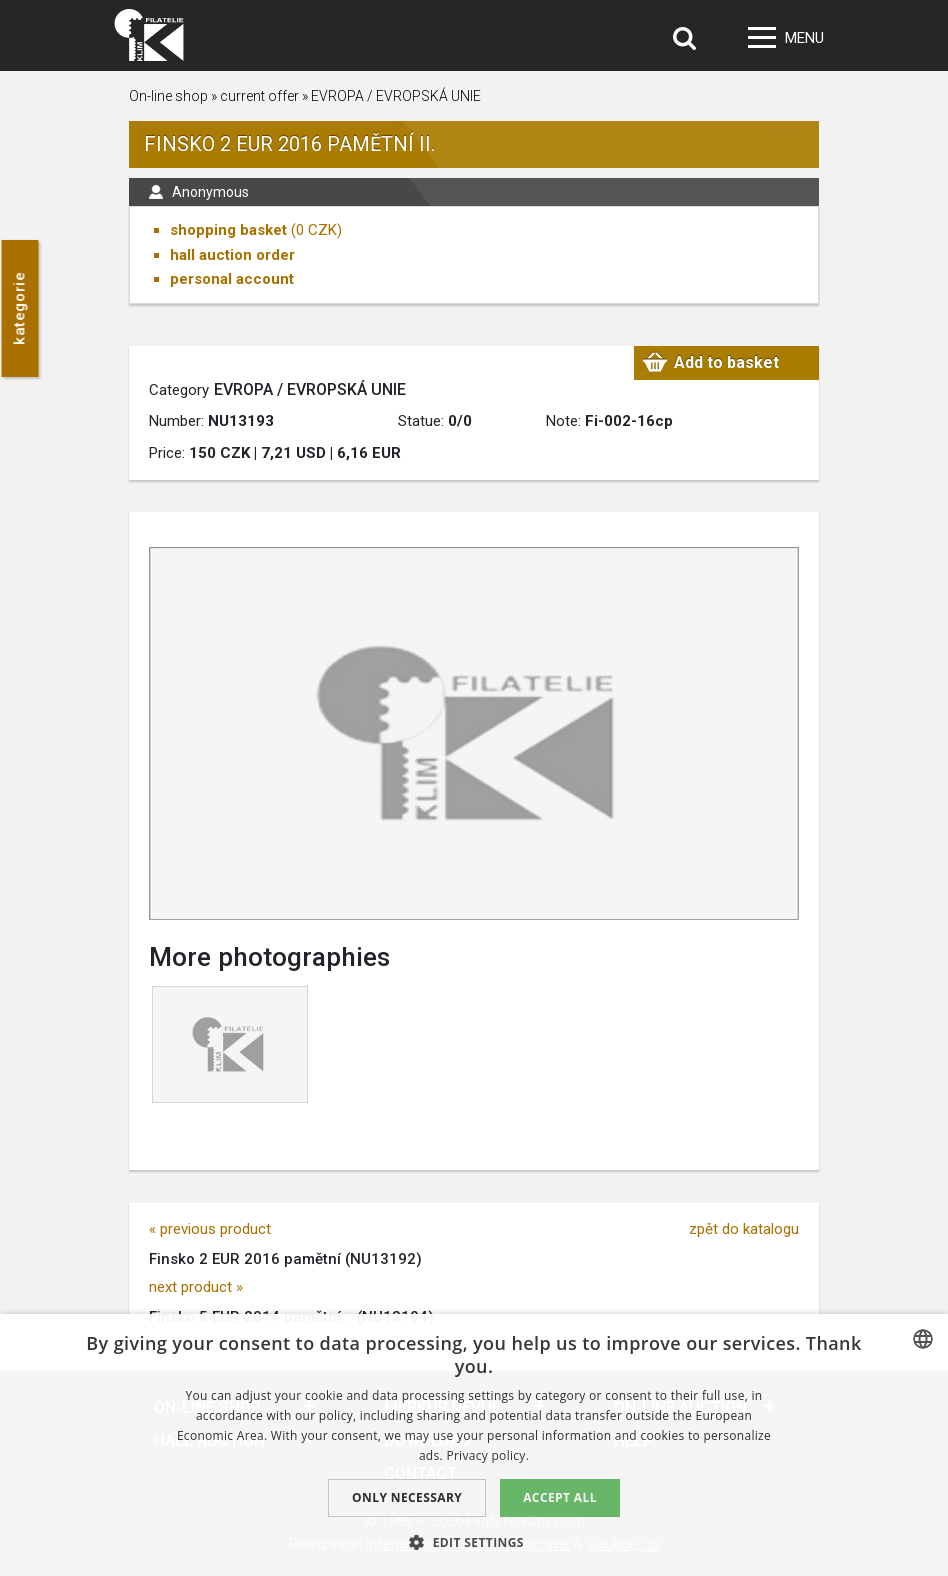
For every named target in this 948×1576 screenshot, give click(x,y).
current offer (259, 96)
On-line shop (168, 96)
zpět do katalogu (744, 1229)
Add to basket (726, 362)
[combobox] (923, 1339)
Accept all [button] (560, 1497)
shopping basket (228, 230)
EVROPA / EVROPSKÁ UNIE (396, 96)
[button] (474, 1542)
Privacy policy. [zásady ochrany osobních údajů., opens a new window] (487, 1455)
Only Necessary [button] (407, 1497)
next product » (196, 1287)
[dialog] (474, 1445)
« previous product (210, 1229)
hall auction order (232, 255)
